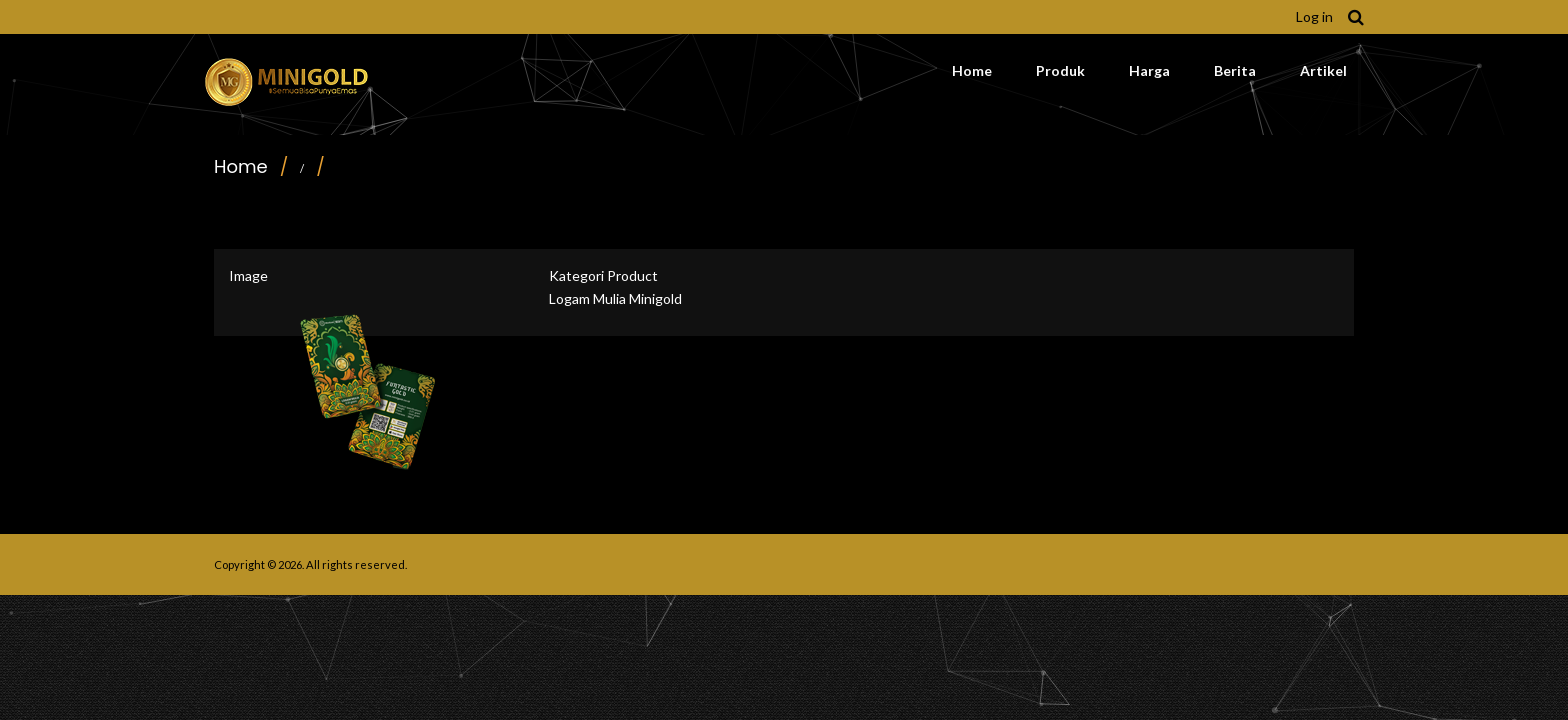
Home (972, 70)
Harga (1149, 70)
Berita (1235, 70)
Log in (1314, 16)
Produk (1060, 70)
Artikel (1323, 70)
